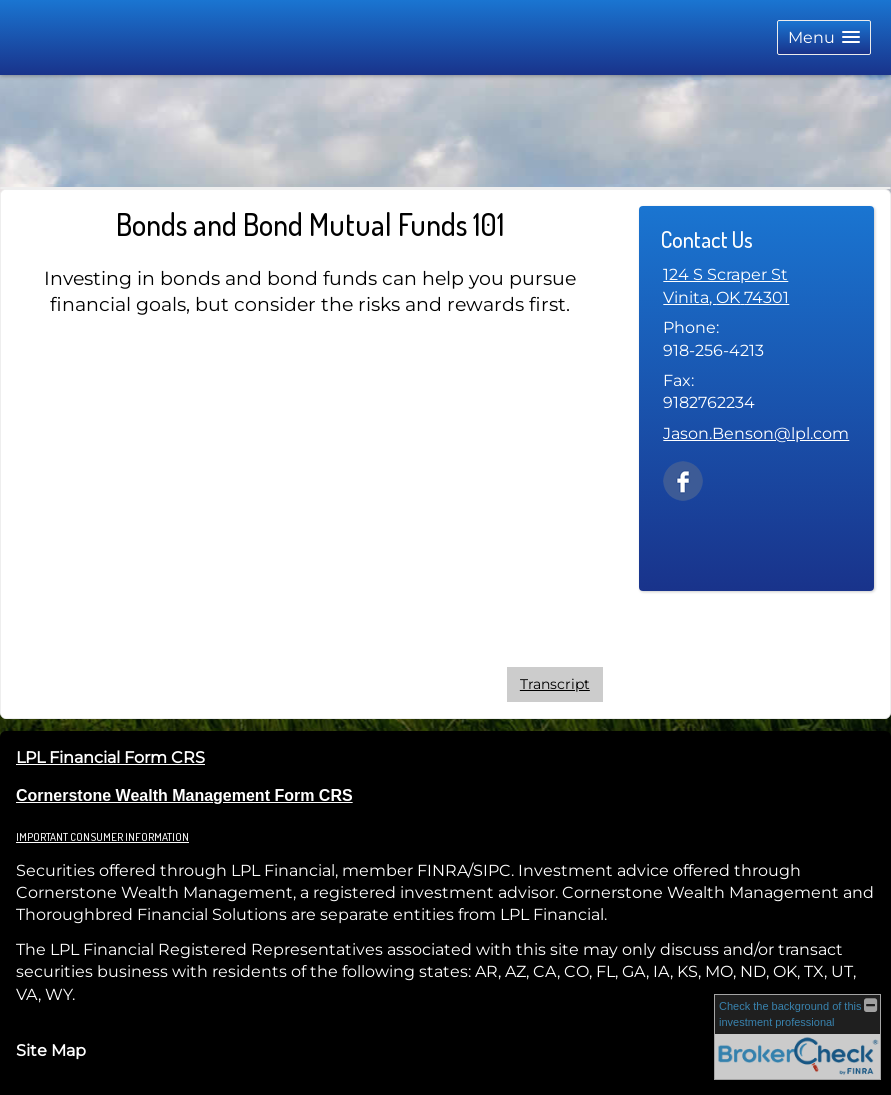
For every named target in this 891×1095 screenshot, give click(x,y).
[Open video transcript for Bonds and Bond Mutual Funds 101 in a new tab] (555, 684)
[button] (824, 37)
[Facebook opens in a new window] (683, 479)
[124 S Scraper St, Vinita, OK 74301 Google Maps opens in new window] (726, 286)
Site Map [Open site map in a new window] (51, 1050)
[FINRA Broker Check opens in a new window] (797, 1036)
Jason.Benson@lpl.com (756, 433)
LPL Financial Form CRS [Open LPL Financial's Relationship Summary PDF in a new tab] (110, 757)
